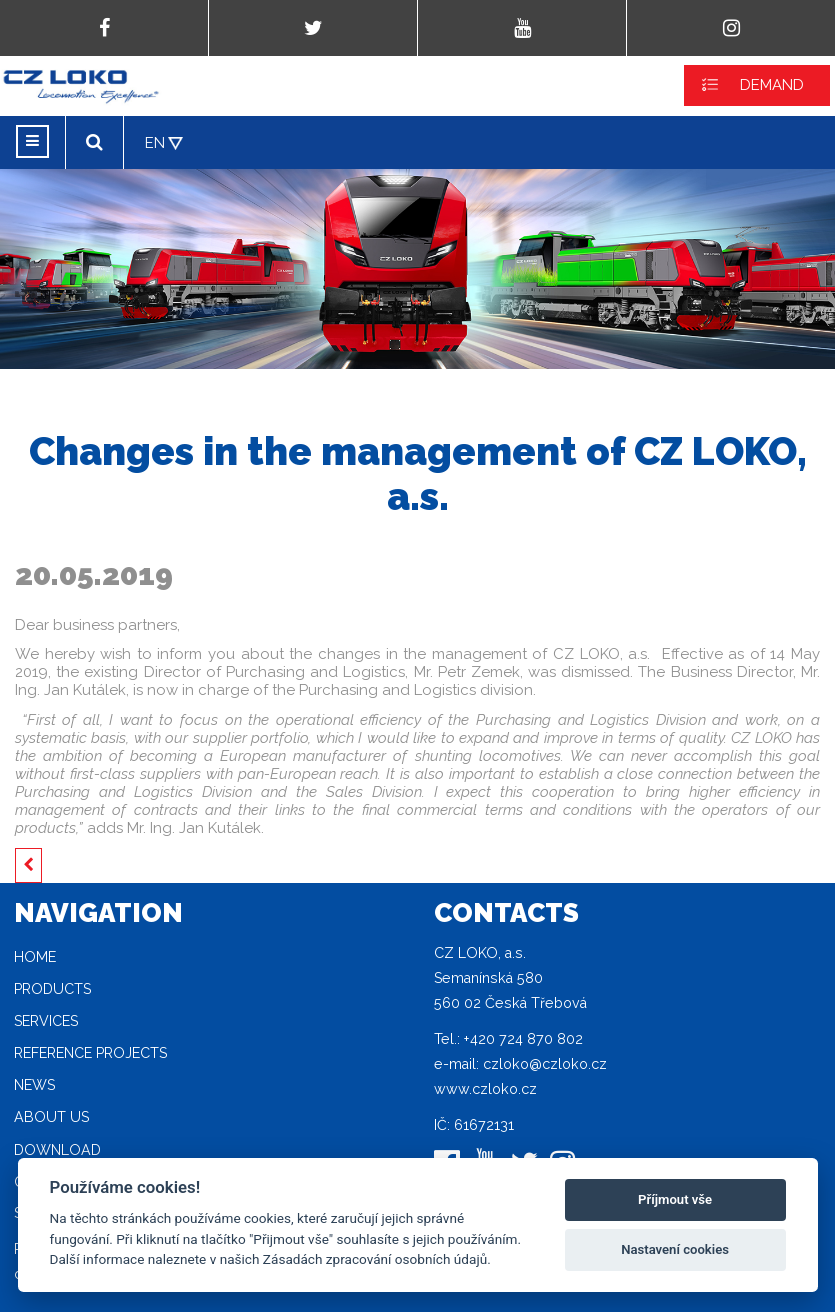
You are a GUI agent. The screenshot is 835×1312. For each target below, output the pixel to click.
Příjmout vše (675, 1199)
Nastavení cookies (675, 1249)
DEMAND (772, 85)
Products (52, 989)
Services (46, 1021)
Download (57, 1150)
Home (35, 957)
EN (155, 143)
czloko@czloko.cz (545, 1064)
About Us (51, 1117)
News (34, 1085)
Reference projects (90, 1053)
